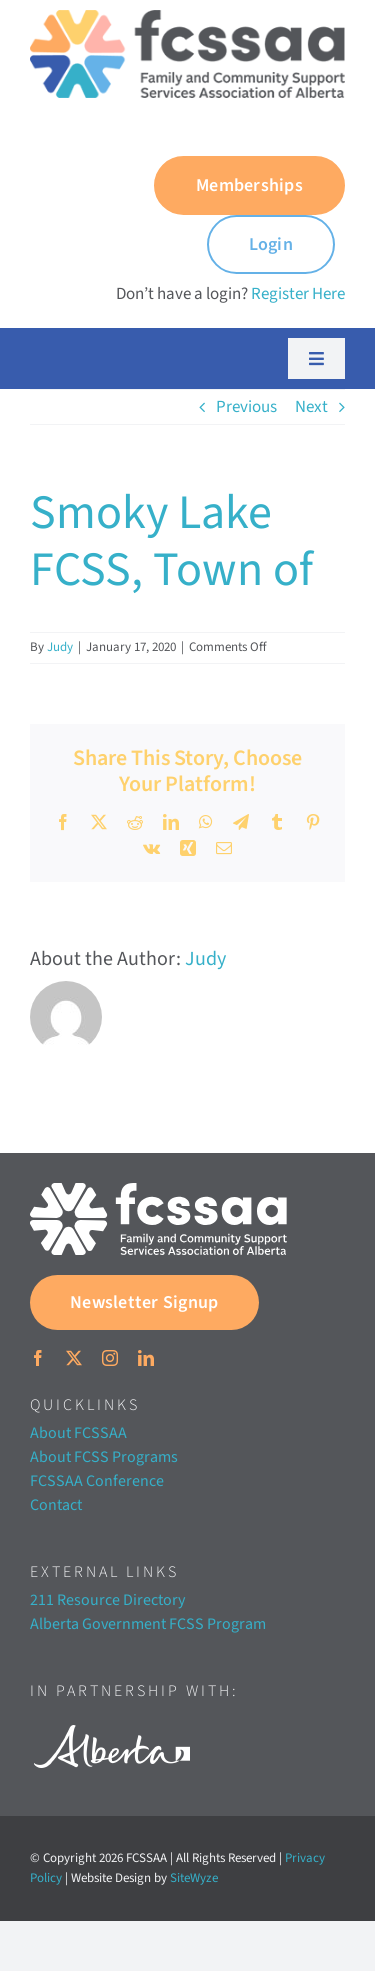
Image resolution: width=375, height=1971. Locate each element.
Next (311, 407)
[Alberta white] (111, 1719)
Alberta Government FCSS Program (148, 1624)
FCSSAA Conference (97, 1481)
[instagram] (110, 1358)
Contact (56, 1505)
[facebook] (38, 1358)
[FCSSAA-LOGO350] (187, 18)
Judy (60, 647)
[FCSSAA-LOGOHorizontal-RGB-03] (158, 1191)
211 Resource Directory (107, 1600)
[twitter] (74, 1358)
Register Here (298, 294)
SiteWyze (194, 1878)
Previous (246, 407)
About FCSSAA (78, 1433)
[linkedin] (146, 1358)
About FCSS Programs (104, 1457)
